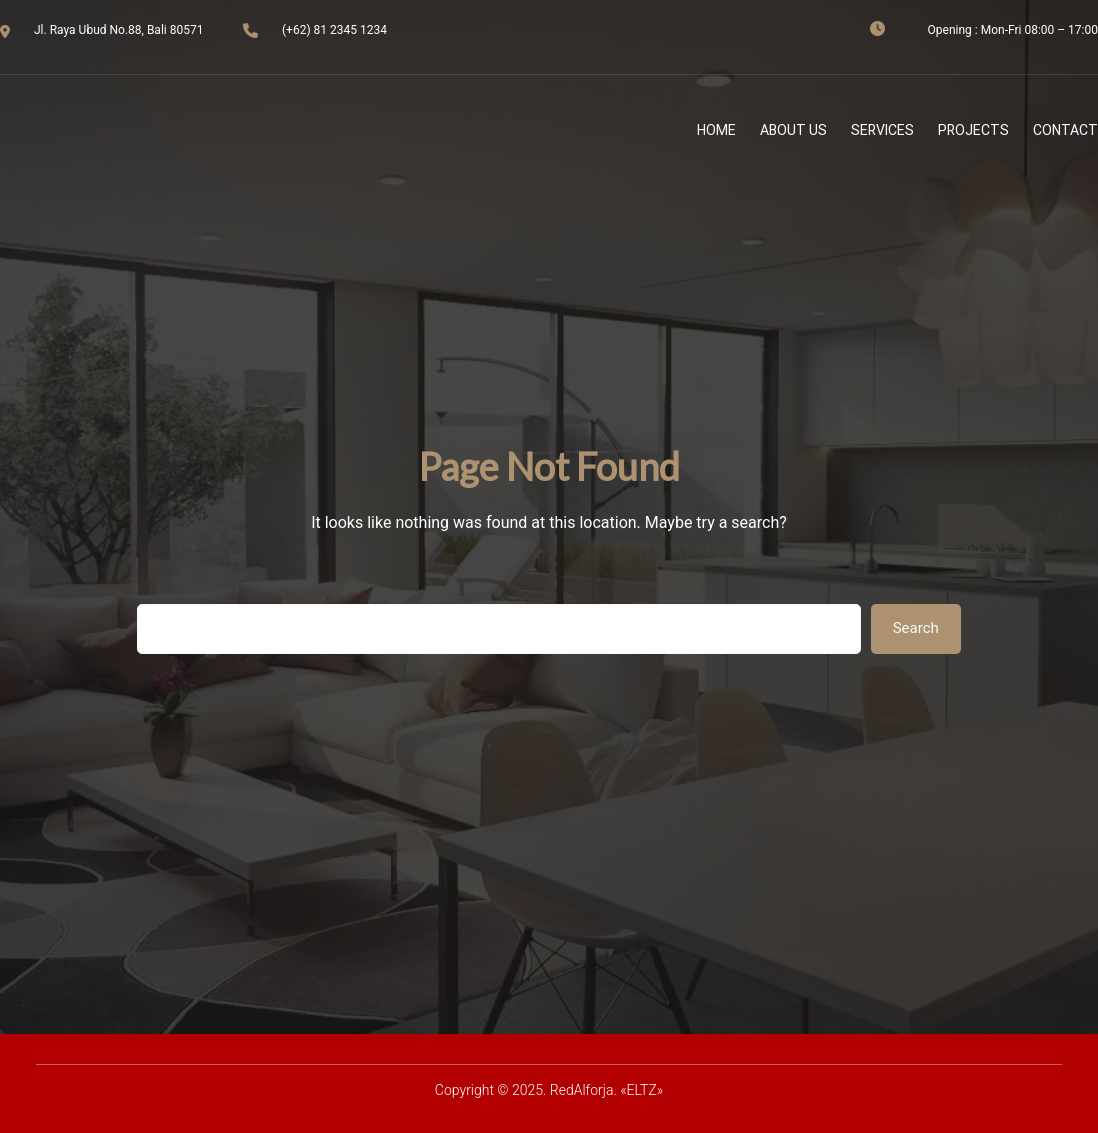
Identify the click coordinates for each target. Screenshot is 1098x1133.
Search (916, 628)
